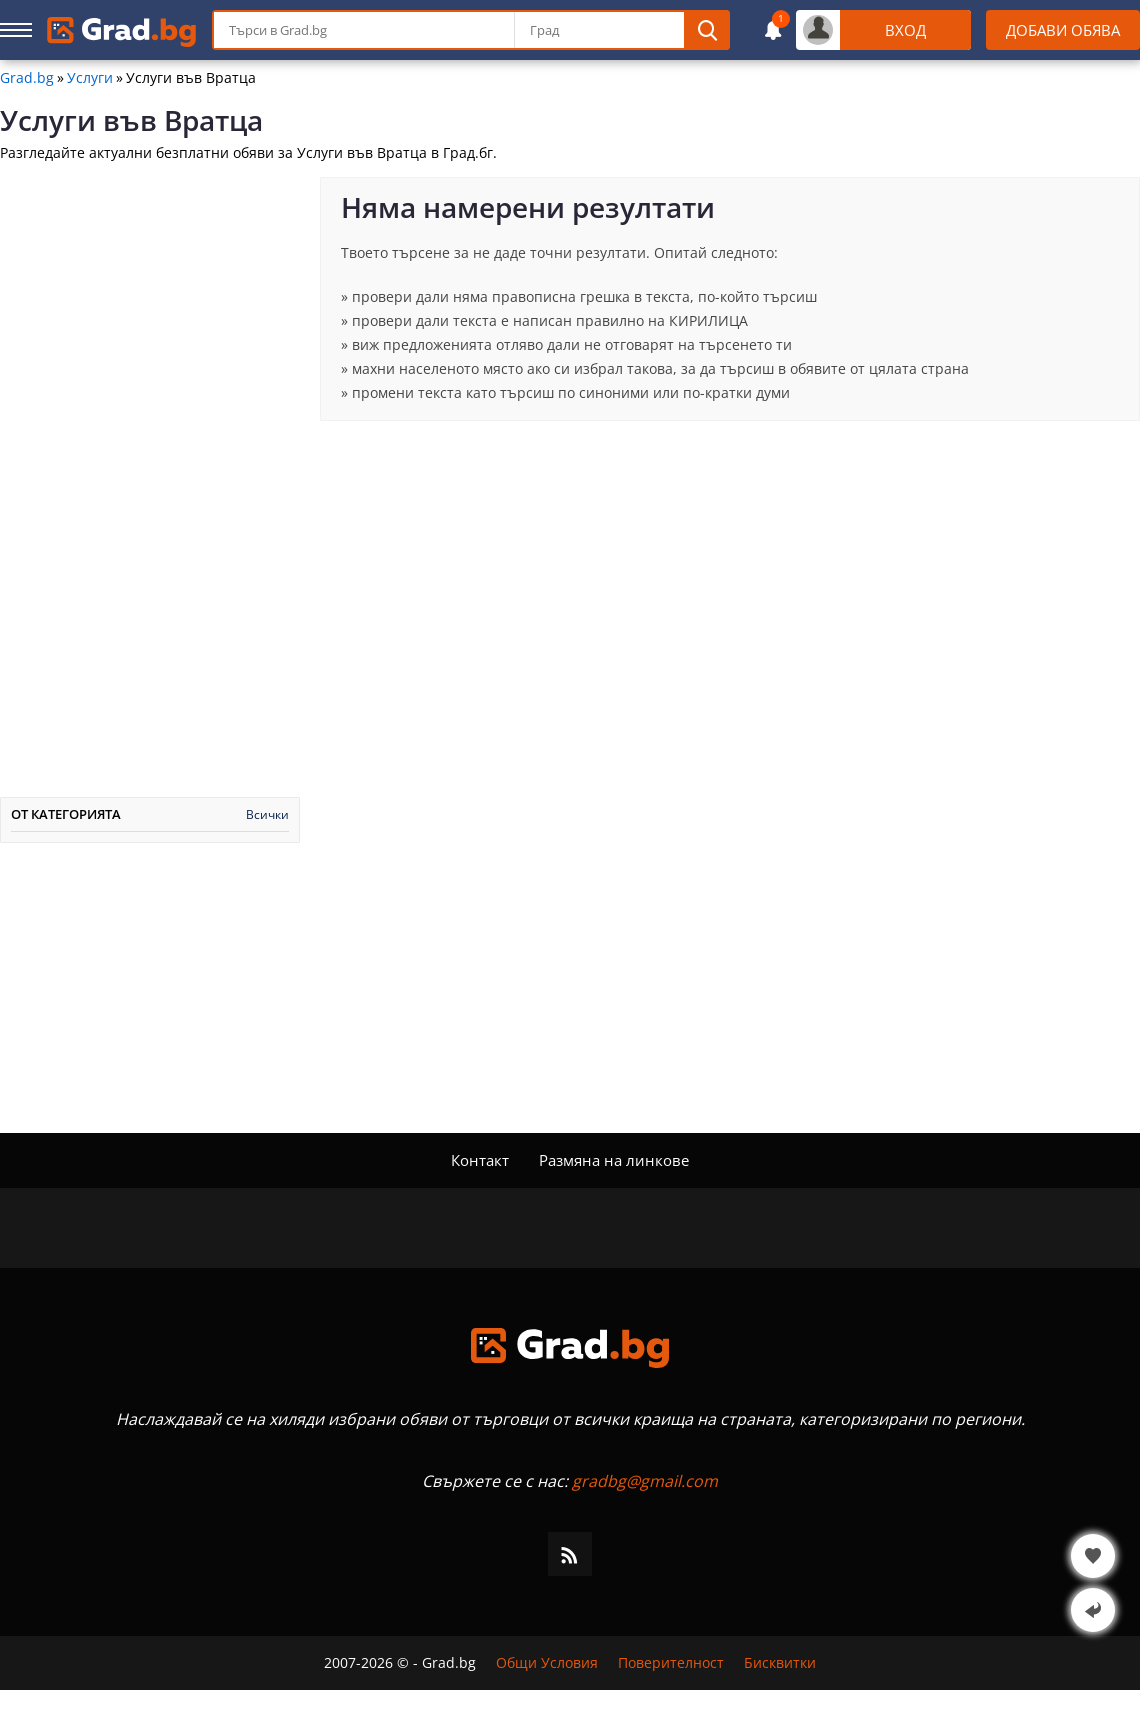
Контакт (480, 1160)
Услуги (90, 78)
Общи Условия (547, 1663)
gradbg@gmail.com (645, 1481)
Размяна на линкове (614, 1160)
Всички (267, 815)
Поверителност (671, 1663)
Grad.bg (27, 78)
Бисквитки (780, 1663)
